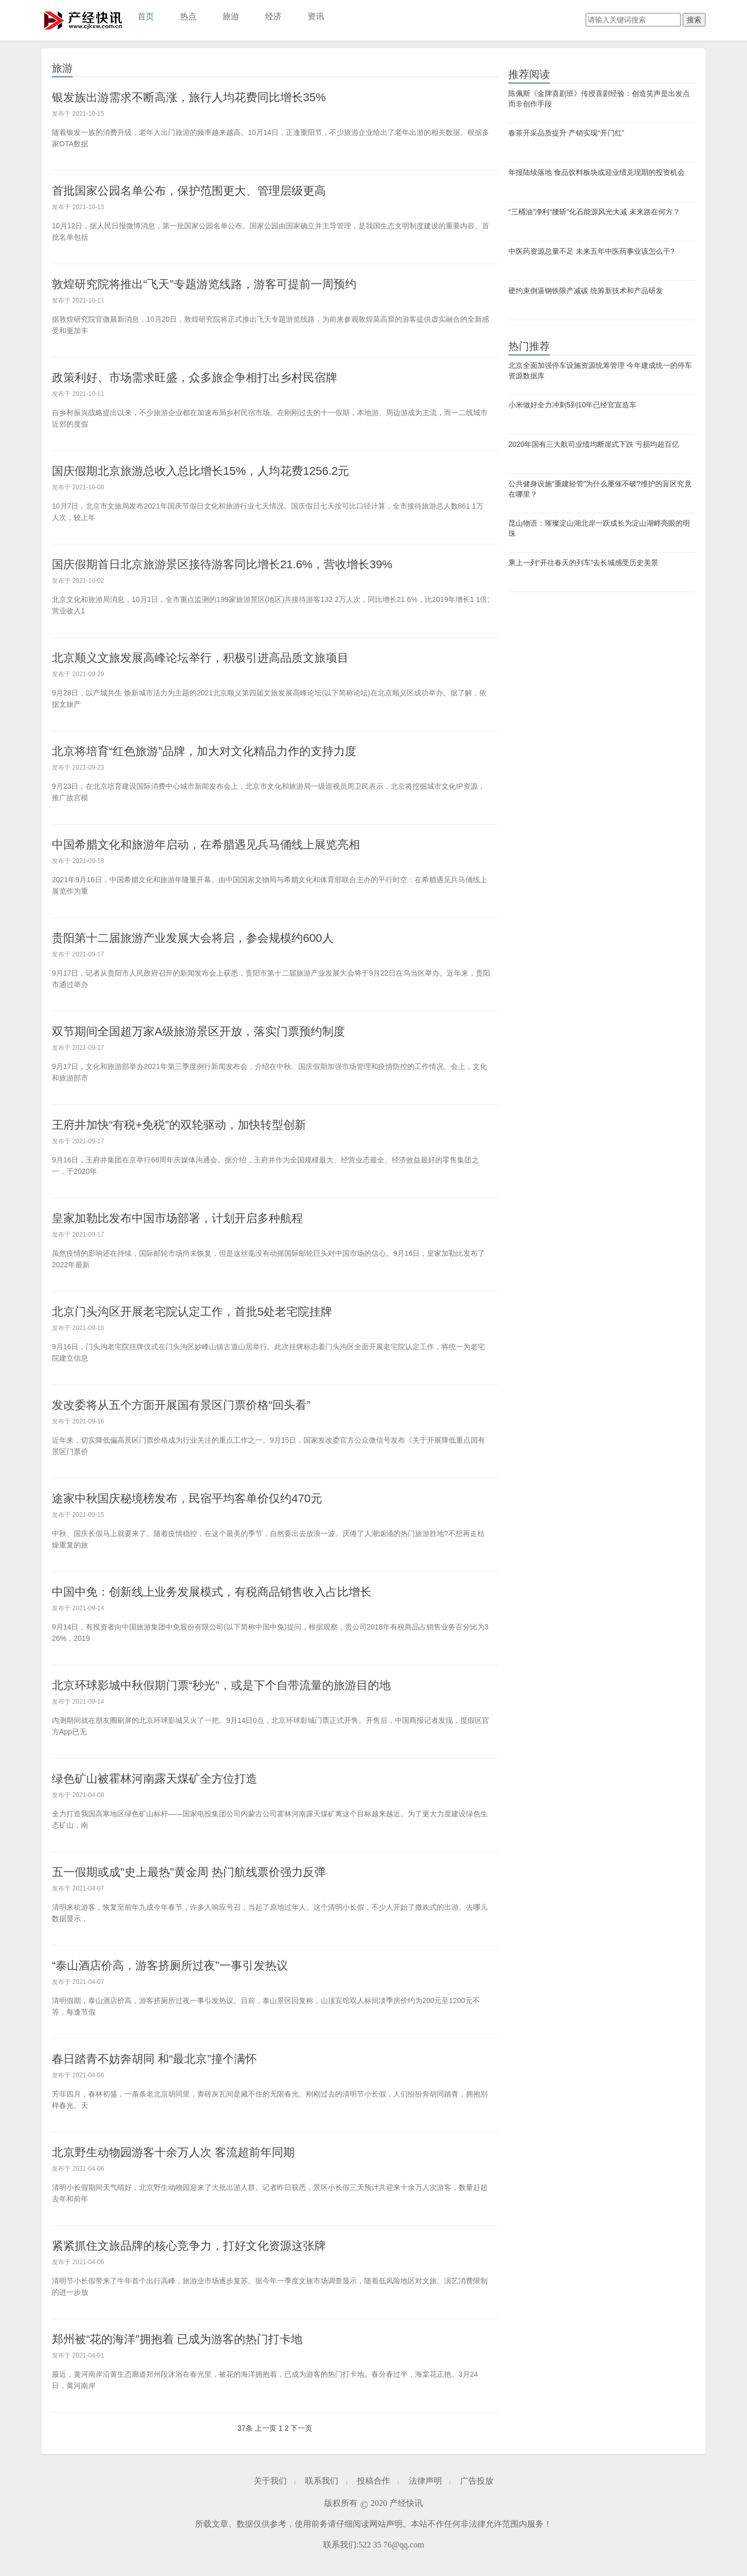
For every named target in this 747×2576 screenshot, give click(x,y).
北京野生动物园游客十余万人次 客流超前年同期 (173, 2152)
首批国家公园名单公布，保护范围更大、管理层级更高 (189, 190)
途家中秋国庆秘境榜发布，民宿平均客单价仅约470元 (187, 1498)
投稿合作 (373, 2480)
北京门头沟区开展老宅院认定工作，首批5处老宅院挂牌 (192, 1311)
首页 (145, 16)
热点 (188, 16)
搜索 (694, 20)
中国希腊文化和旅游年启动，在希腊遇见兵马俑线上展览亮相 (206, 844)
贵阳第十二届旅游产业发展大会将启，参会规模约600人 (193, 937)
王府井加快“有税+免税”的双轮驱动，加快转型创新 (179, 1124)
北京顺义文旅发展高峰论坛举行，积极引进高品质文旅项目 (200, 657)
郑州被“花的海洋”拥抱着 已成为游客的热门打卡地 (177, 2339)
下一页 (301, 2428)
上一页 (265, 2428)
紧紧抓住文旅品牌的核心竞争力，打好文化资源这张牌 (189, 2245)
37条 (245, 2428)
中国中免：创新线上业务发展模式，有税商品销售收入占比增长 (211, 1591)
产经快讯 (83, 20)
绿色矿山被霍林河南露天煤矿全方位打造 (154, 1778)
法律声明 (425, 2480)
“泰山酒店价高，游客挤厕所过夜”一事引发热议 (170, 1965)
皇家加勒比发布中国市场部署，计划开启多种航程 (177, 1218)
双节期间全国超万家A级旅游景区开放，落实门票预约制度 (198, 1031)
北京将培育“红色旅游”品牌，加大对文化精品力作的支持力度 (204, 751)
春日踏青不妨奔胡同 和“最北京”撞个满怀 (154, 2058)
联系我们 (321, 2480)
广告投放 (476, 2480)
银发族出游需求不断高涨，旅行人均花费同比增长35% (189, 97)
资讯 (316, 16)
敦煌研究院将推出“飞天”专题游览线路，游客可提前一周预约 (204, 284)
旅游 (231, 16)
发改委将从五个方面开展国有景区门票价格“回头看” (181, 1405)
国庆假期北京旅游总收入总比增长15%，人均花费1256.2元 (200, 470)
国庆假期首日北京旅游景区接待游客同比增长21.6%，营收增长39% (222, 564)
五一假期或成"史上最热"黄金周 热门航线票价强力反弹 (189, 1872)
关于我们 (270, 2480)
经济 (273, 16)
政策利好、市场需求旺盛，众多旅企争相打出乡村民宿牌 (194, 377)
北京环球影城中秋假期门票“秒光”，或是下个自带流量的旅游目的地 (221, 1685)
